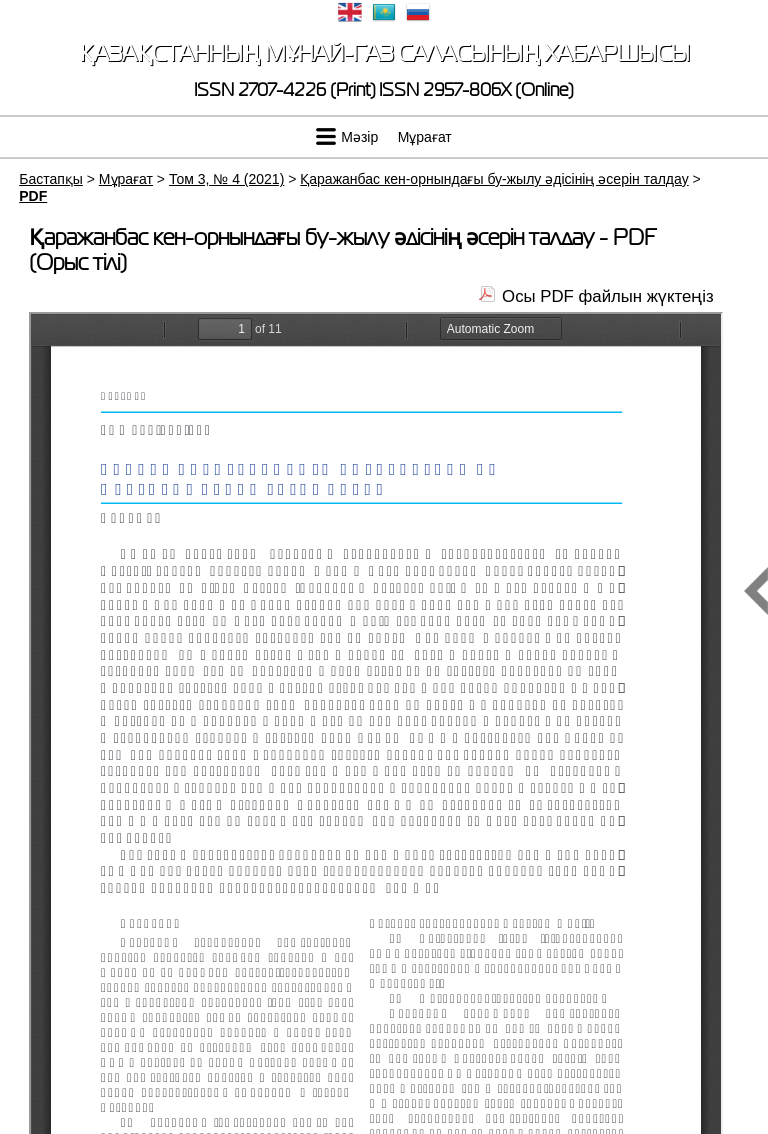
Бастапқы (51, 179)
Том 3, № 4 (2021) (226, 179)
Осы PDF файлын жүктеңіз (608, 296)
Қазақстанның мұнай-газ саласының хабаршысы (384, 53)
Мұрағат (425, 137)
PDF (33, 196)
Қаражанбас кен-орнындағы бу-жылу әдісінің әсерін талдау (494, 179)
